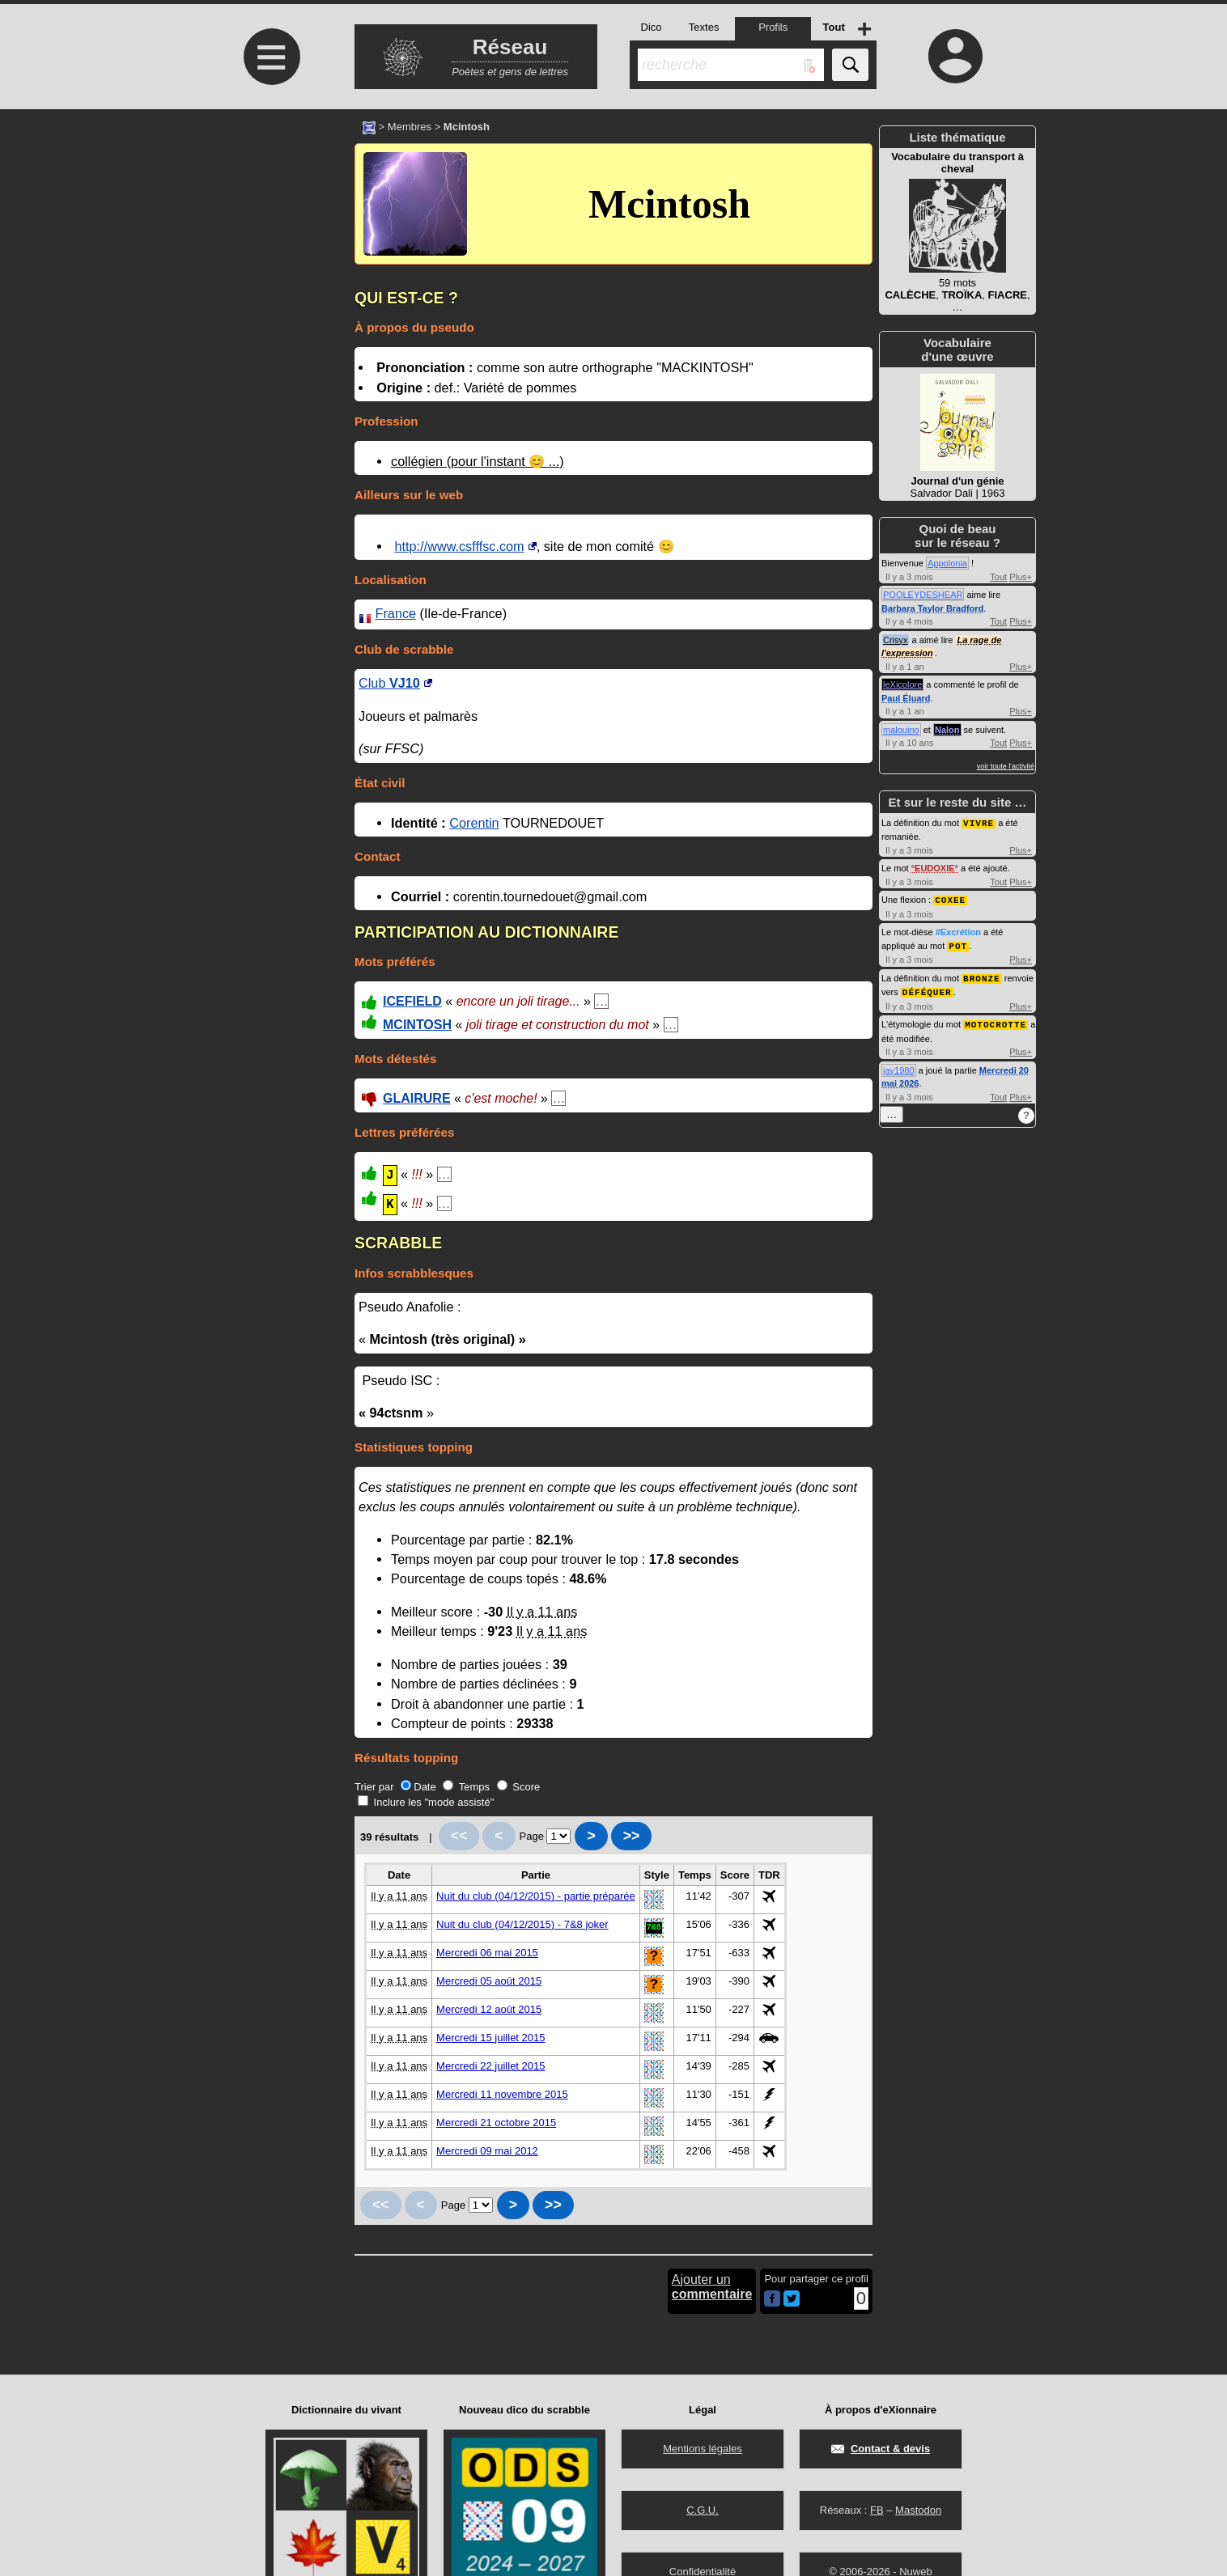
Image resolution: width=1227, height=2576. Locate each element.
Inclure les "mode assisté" (426, 1802)
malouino (901, 730)
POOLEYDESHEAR (922, 595)
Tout (998, 577)
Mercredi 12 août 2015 (488, 2009)
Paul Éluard (906, 698)
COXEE (950, 898)
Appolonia (947, 563)
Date (418, 1787)
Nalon (947, 730)
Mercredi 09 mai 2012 (487, 2151)
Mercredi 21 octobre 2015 (496, 2122)
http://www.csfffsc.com (459, 546)
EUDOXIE (935, 867)
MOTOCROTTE (995, 1020)
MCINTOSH (417, 1025)
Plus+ (1020, 577)
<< (459, 1836)
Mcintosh (669, 204)
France (396, 613)
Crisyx (895, 640)
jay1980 (899, 1065)
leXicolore (902, 684)
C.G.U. (702, 2510)
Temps (466, 1787)
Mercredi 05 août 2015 (488, 1981)
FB (877, 2510)
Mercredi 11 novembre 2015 (502, 2094)
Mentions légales (702, 2449)
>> (631, 1836)
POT (958, 944)
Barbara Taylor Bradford (932, 608)
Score (519, 1787)
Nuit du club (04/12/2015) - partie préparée (535, 1896)
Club (389, 683)
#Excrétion (958, 930)
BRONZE (981, 975)
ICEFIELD (412, 1001)
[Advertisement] (269, 245)
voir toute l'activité (1005, 766)
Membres (409, 127)
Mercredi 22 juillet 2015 (490, 2066)
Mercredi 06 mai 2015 (487, 1953)
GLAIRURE (417, 1098)
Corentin (474, 823)
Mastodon (918, 2510)
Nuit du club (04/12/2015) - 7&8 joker (522, 1924)
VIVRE (978, 822)
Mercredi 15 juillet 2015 (490, 2038)
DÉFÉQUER (927, 988)
